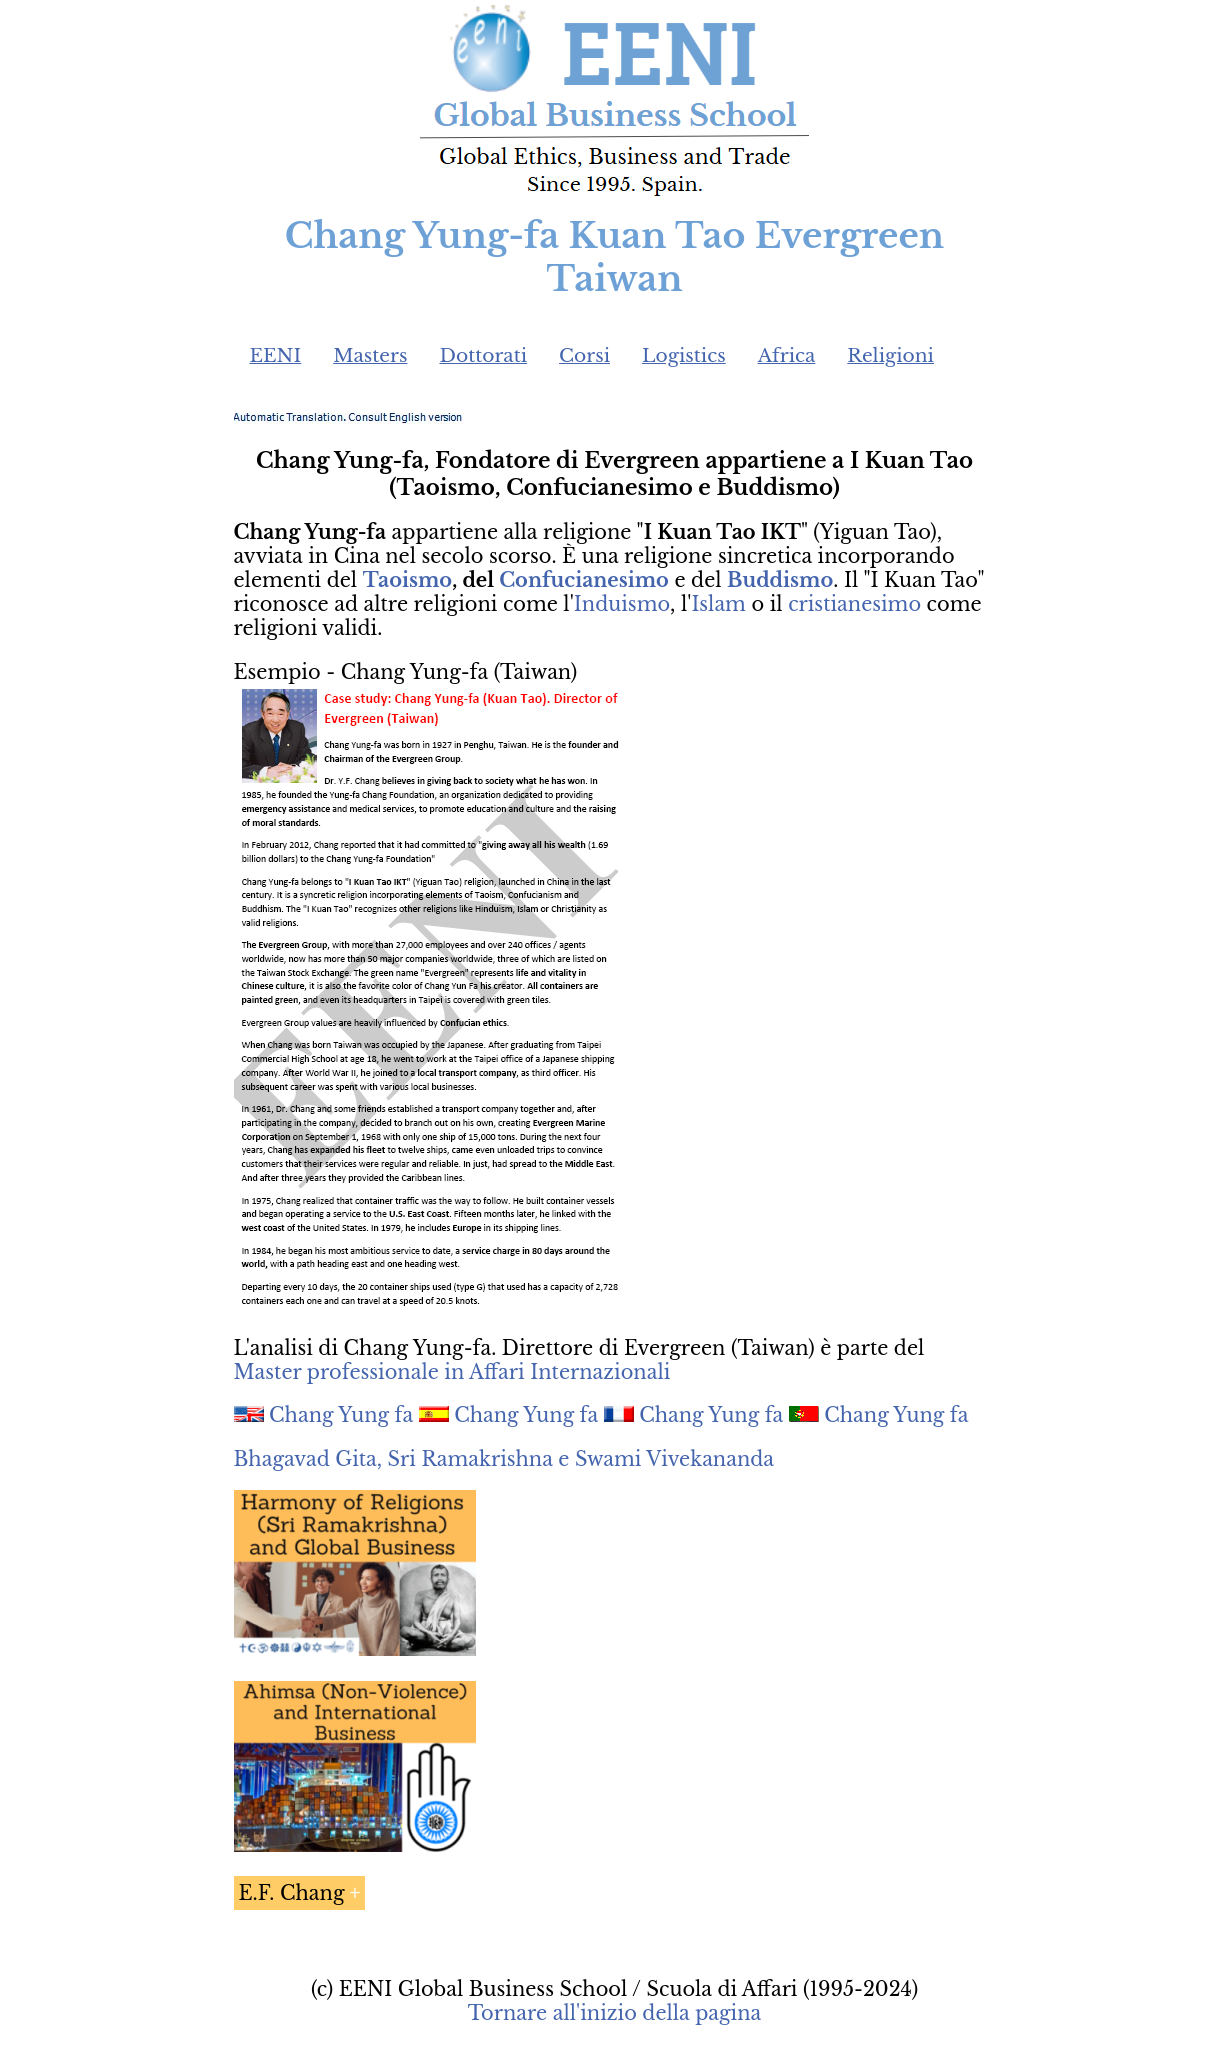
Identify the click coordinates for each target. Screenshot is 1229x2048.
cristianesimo (854, 604)
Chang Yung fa (341, 1415)
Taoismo (407, 580)
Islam (718, 604)
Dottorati (483, 355)
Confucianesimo (584, 580)
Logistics (684, 355)
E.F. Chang (292, 1893)
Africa (787, 355)
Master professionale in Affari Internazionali (452, 1372)
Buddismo (780, 580)
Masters (370, 355)
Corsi (584, 355)
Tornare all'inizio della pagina (615, 2013)
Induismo (622, 604)
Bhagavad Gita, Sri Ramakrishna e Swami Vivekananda (504, 1459)
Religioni (890, 355)
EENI (276, 355)
